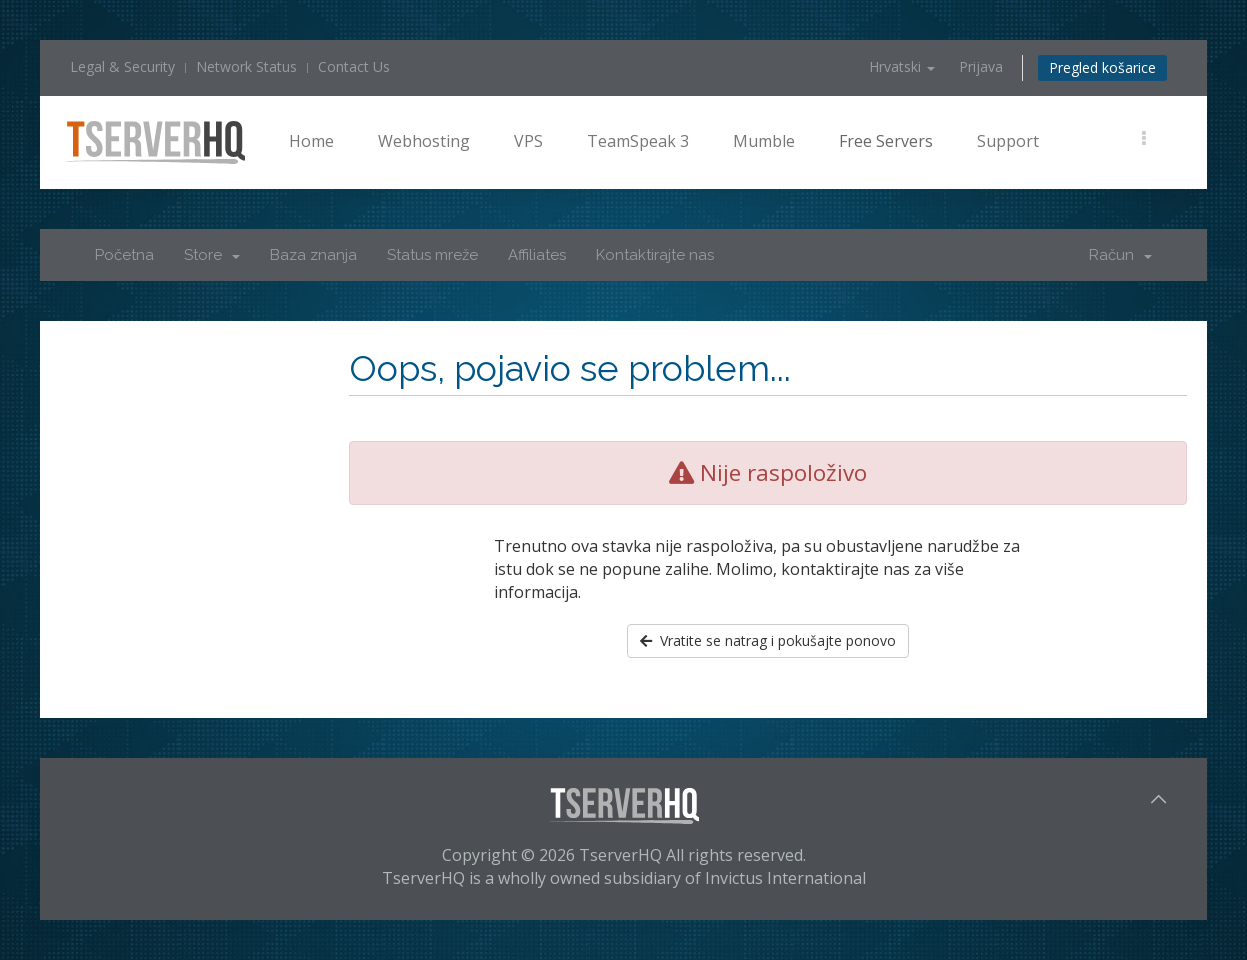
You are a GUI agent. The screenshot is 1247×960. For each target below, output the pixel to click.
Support (1008, 141)
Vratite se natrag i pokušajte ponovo (768, 640)
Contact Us (354, 66)
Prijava (981, 66)
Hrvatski (902, 66)
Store (212, 255)
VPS (528, 141)
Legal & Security (122, 66)
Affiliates (537, 255)
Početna (124, 255)
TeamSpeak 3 (638, 141)
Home (311, 141)
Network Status (246, 66)
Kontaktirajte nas (655, 255)
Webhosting (424, 141)
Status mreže (432, 255)
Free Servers (886, 141)
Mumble (764, 141)
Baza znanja (313, 255)
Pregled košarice (1102, 67)
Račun (1120, 255)
